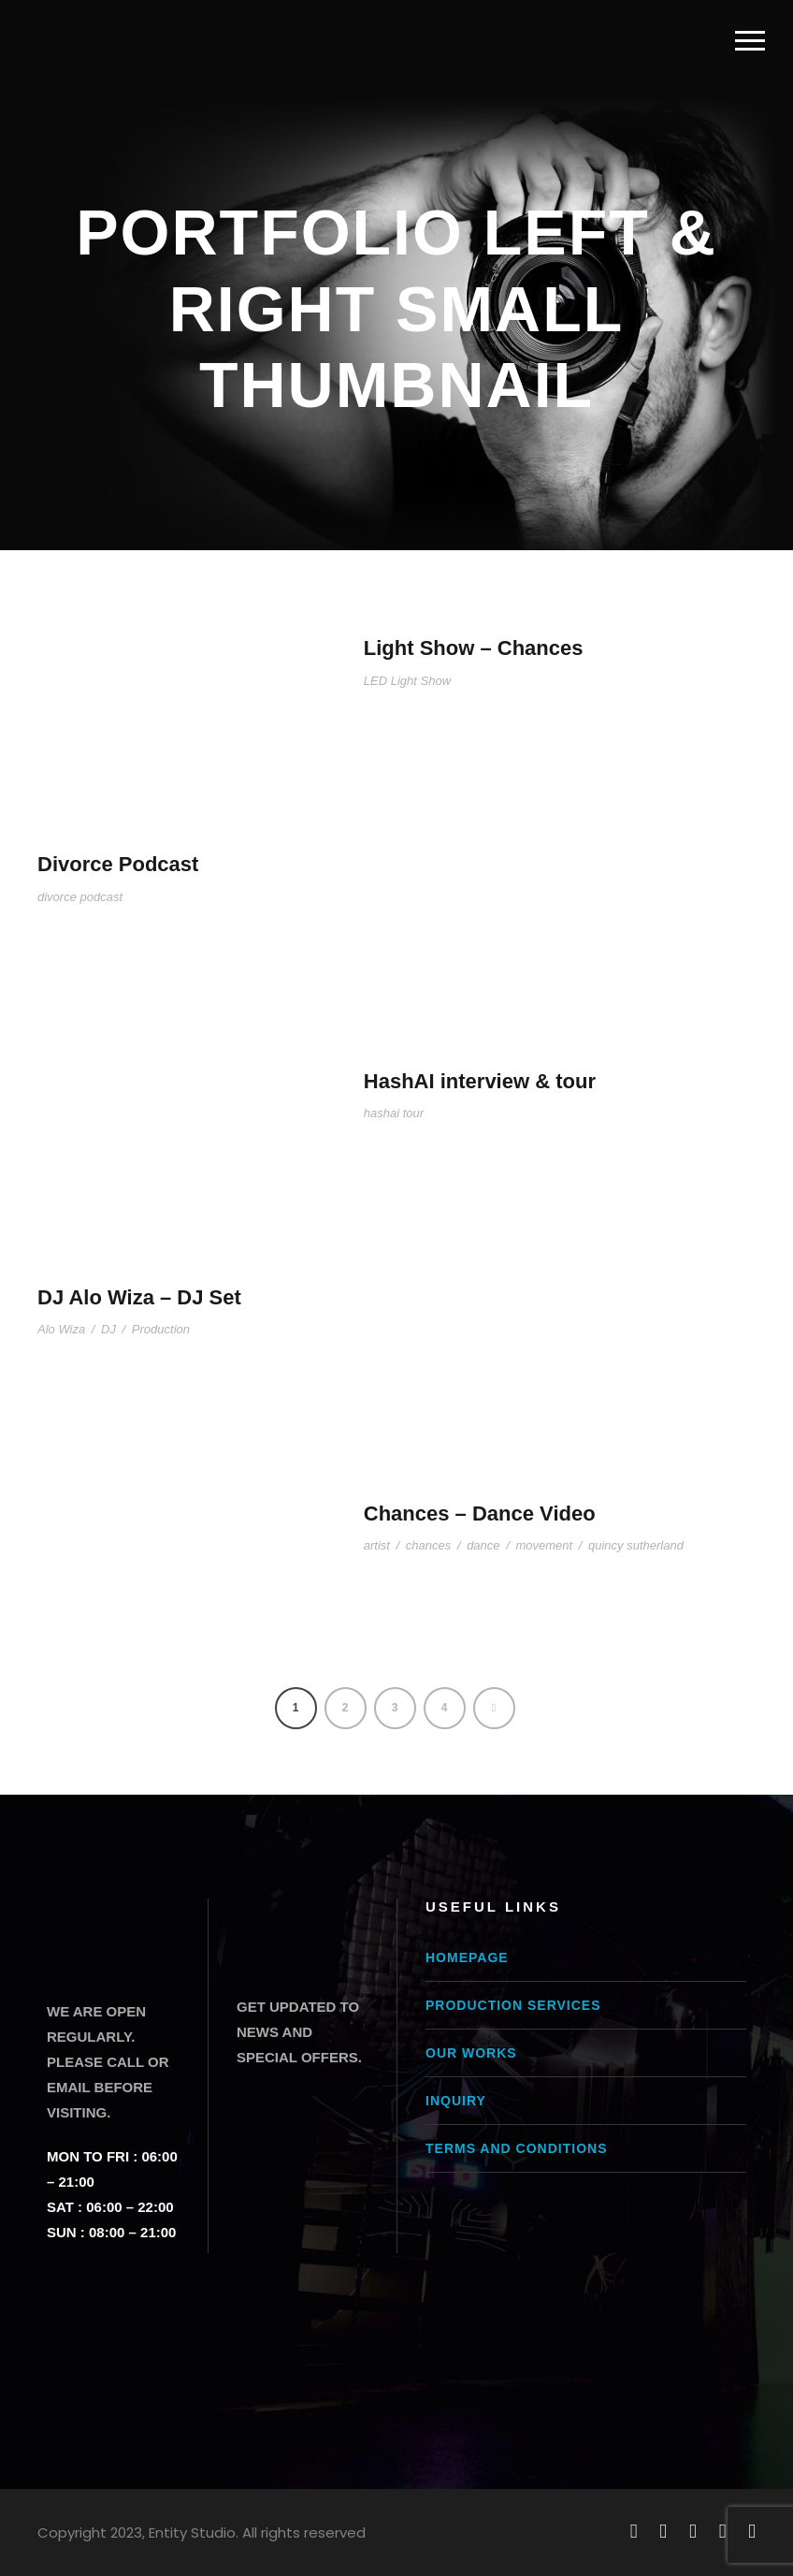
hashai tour (394, 1113)
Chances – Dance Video (480, 1513)
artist (377, 1545)
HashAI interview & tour (480, 1081)
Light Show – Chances (474, 648)
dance (483, 1545)
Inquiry (455, 2100)
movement (543, 1545)
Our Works (471, 2052)
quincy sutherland (636, 1545)
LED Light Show (407, 681)
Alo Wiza (61, 1329)
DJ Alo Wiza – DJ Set (139, 1297)
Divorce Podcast (117, 864)
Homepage (467, 1957)
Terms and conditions (516, 2148)
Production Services (513, 2005)
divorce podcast (80, 897)
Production (161, 1329)
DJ (108, 1329)
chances (428, 1545)
